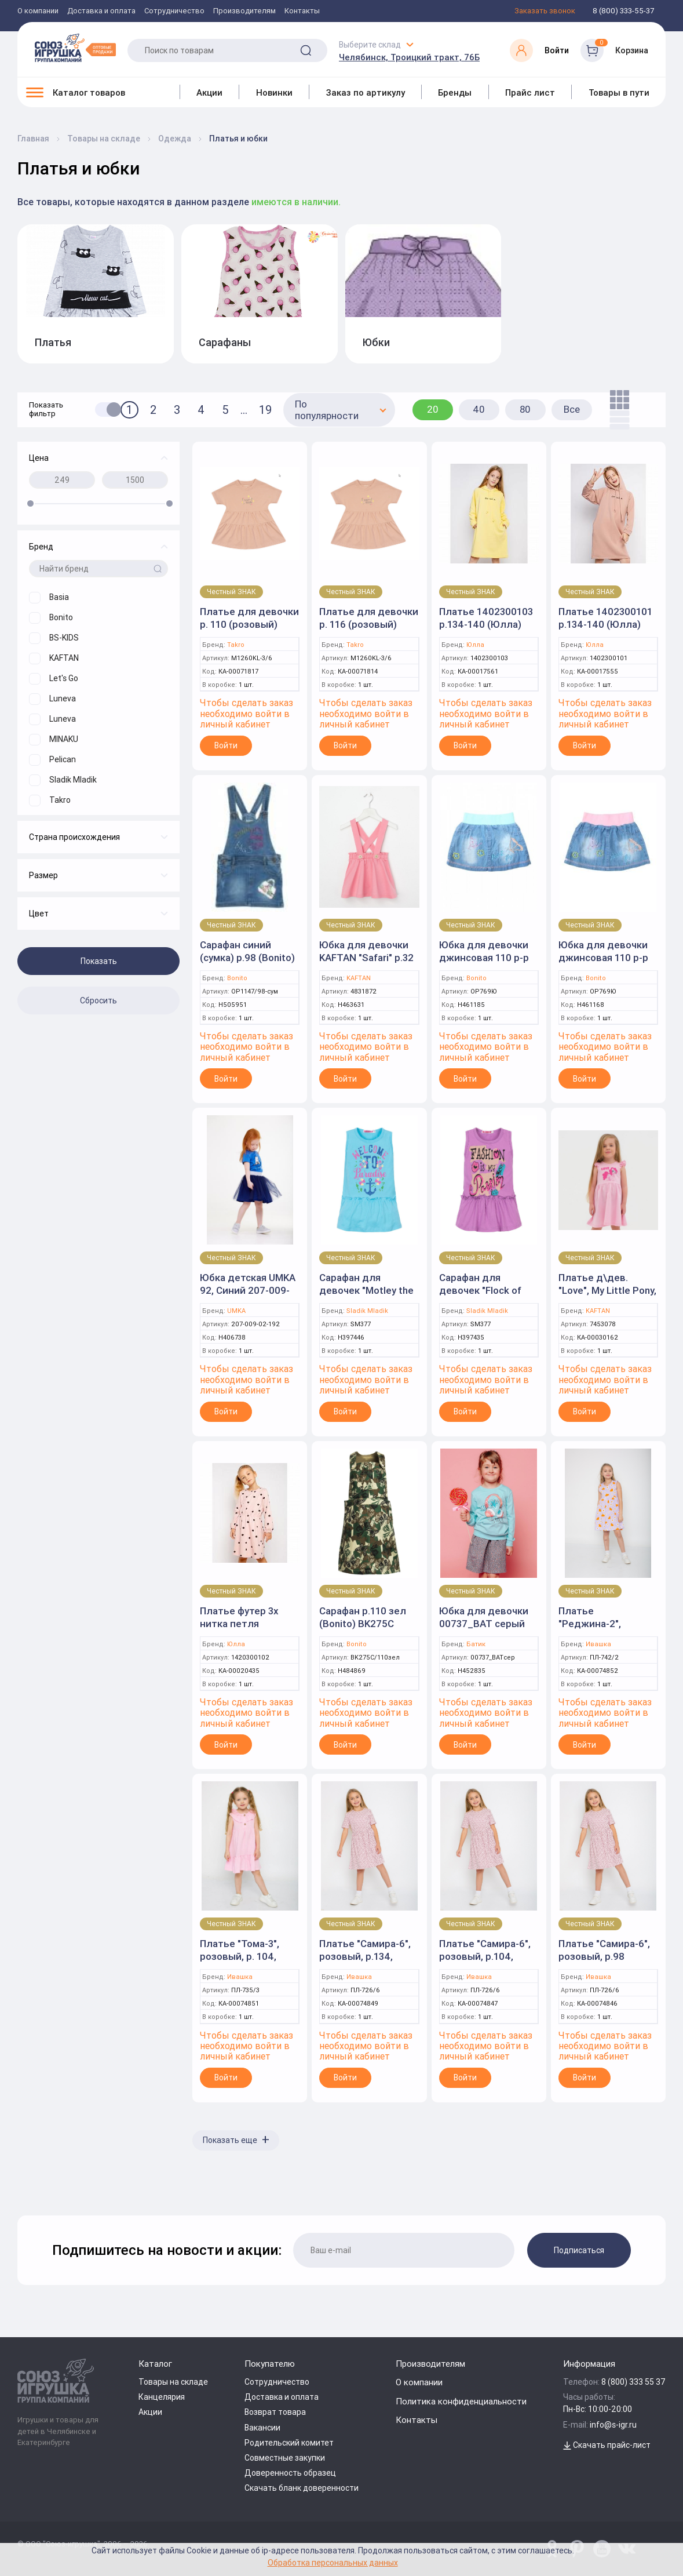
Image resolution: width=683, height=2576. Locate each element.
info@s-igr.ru (613, 2424)
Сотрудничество (174, 11)
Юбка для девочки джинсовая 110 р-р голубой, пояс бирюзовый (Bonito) (486, 963)
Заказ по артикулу (365, 92)
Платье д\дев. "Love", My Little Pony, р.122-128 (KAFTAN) (607, 1290)
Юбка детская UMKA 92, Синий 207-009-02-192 (247, 1290)
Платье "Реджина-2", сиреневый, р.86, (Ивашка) (598, 1630)
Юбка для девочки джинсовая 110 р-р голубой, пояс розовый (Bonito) (603, 963)
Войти (226, 745)
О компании (38, 11)
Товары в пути (619, 92)
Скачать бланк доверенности (301, 2488)
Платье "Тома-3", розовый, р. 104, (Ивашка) (239, 1956)
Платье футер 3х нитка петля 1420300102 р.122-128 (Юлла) (243, 1630)
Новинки (274, 92)
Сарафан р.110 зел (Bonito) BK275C (362, 1617)
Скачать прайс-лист (607, 2445)
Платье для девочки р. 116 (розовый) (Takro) (368, 624)
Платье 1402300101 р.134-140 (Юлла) (605, 618)
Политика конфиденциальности (461, 2401)
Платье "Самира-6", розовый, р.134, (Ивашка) (365, 1956)
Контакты (302, 11)
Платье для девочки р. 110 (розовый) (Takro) (249, 624)
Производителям (244, 11)
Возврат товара (275, 2412)
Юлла (475, 645)
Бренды (455, 92)
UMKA (236, 1311)
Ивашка (598, 1644)
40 (479, 409)
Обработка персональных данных (333, 2562)
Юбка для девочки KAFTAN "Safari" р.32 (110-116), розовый (366, 957)
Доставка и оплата (101, 11)
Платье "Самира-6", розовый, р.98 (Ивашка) (604, 1956)
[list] (617, 420)
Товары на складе (173, 2381)
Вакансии (262, 2427)
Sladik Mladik (367, 1311)
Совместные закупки (284, 2457)
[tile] (617, 400)
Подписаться (579, 2250)
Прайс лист (530, 92)
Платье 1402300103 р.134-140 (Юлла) (486, 618)
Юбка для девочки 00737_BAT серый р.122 (483, 1623)
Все (572, 409)
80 (525, 409)
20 (433, 409)
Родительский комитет (289, 2442)
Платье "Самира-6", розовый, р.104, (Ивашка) (485, 1956)
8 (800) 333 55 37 (633, 2381)
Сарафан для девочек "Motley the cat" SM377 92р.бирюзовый (366, 1296)
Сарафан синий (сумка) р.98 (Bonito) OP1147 (247, 957)
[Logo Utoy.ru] (75, 47)
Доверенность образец (290, 2472)
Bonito (237, 978)
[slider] (30, 503)
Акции (209, 92)
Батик (475, 1644)
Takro (235, 645)
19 (265, 409)
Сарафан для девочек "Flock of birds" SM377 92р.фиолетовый (480, 1296)
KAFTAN (358, 978)
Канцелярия (161, 2397)
